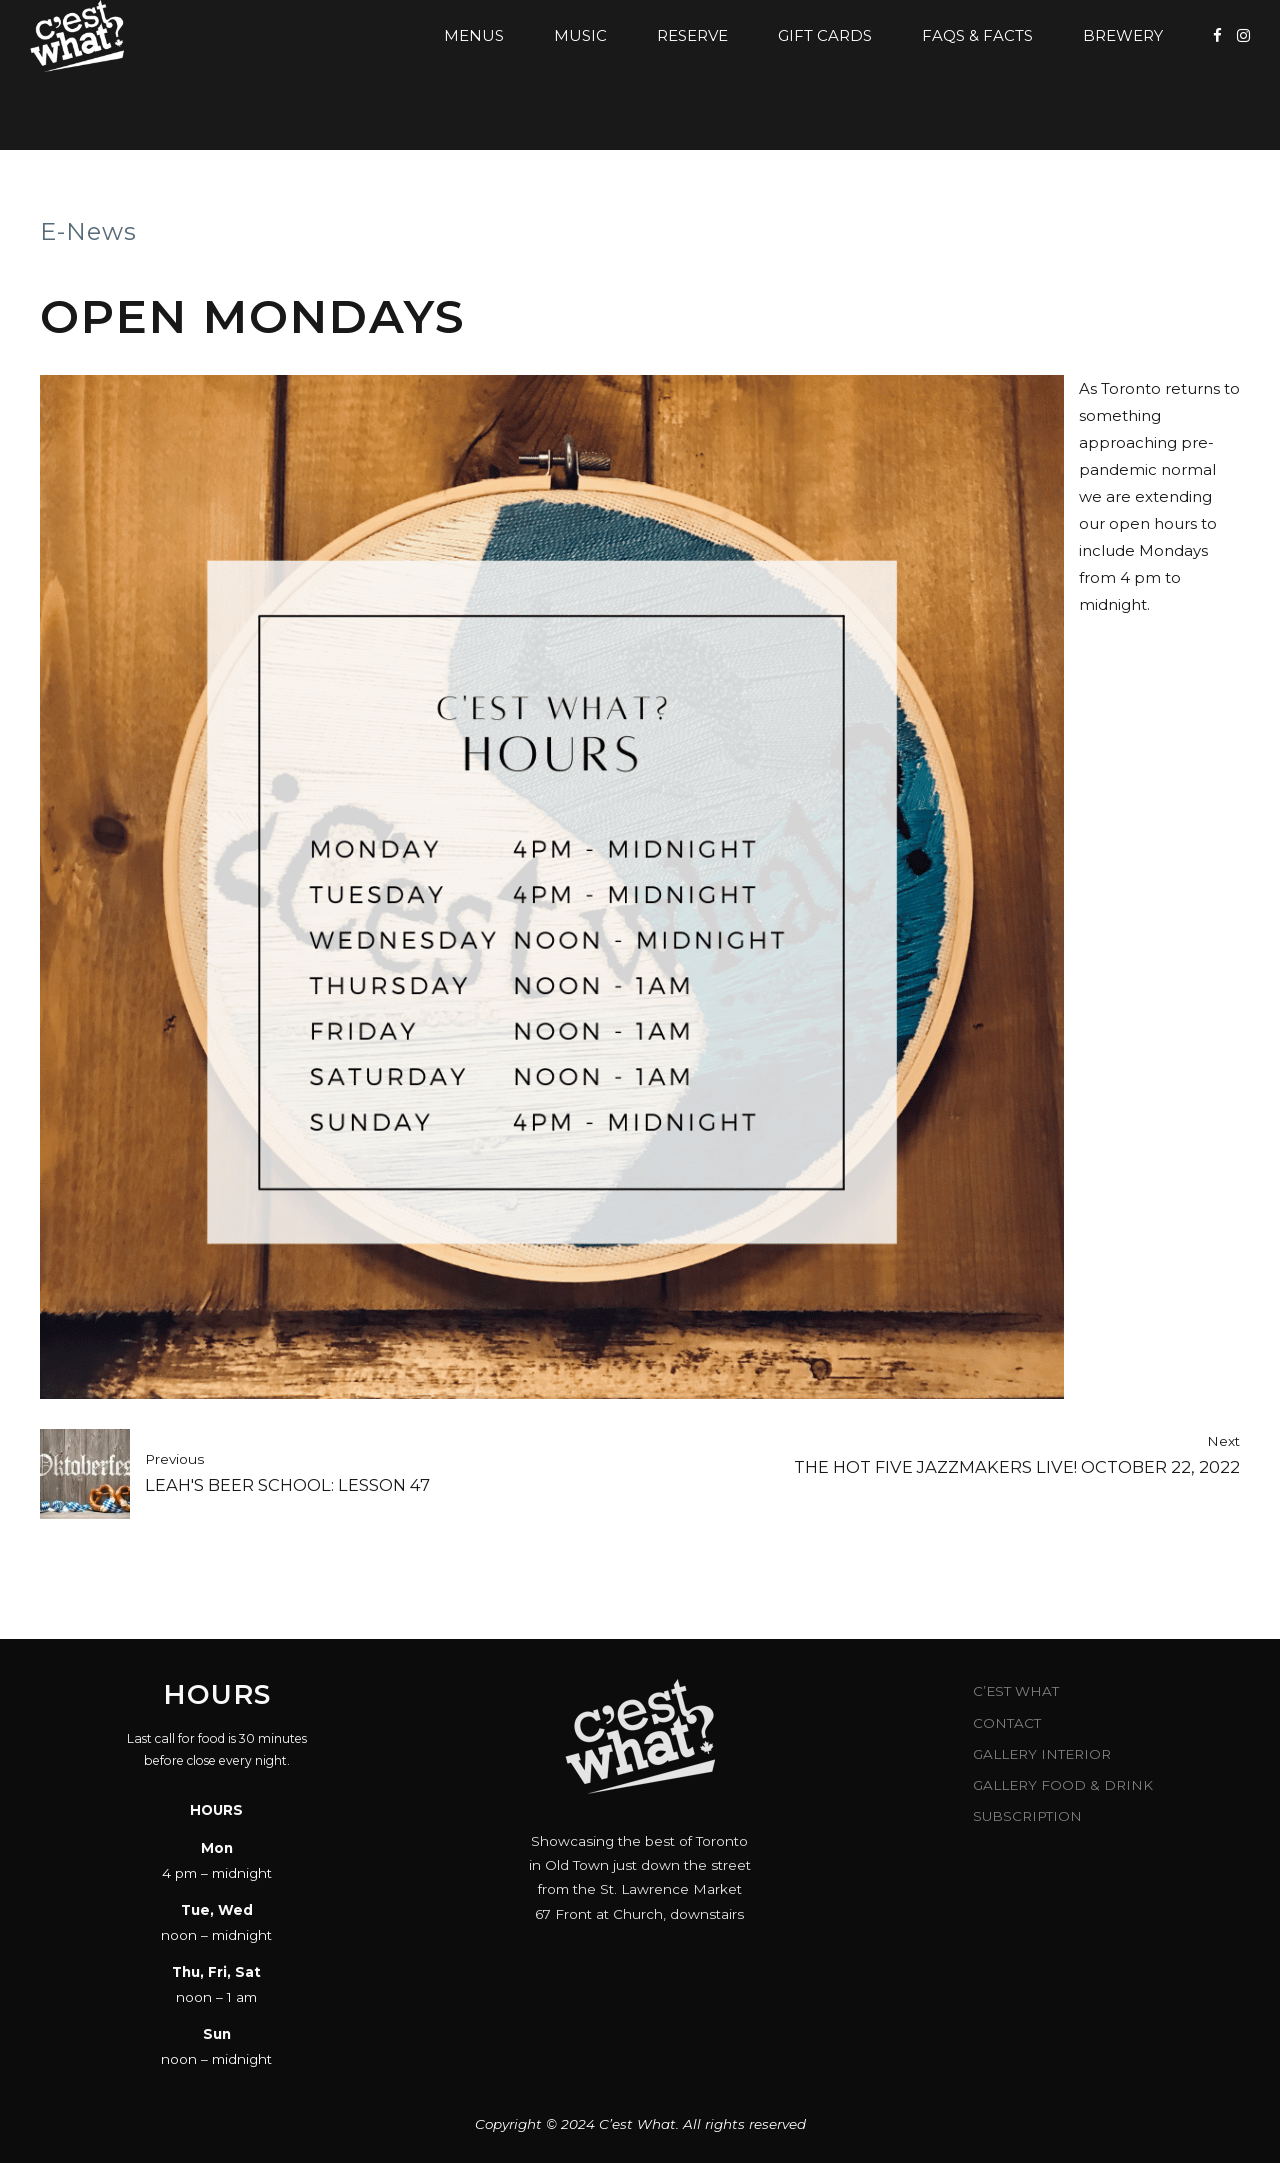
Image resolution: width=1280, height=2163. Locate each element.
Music (580, 35)
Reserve (692, 35)
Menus (474, 35)
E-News (88, 231)
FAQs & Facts (977, 35)
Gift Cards (825, 35)
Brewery (1123, 35)
